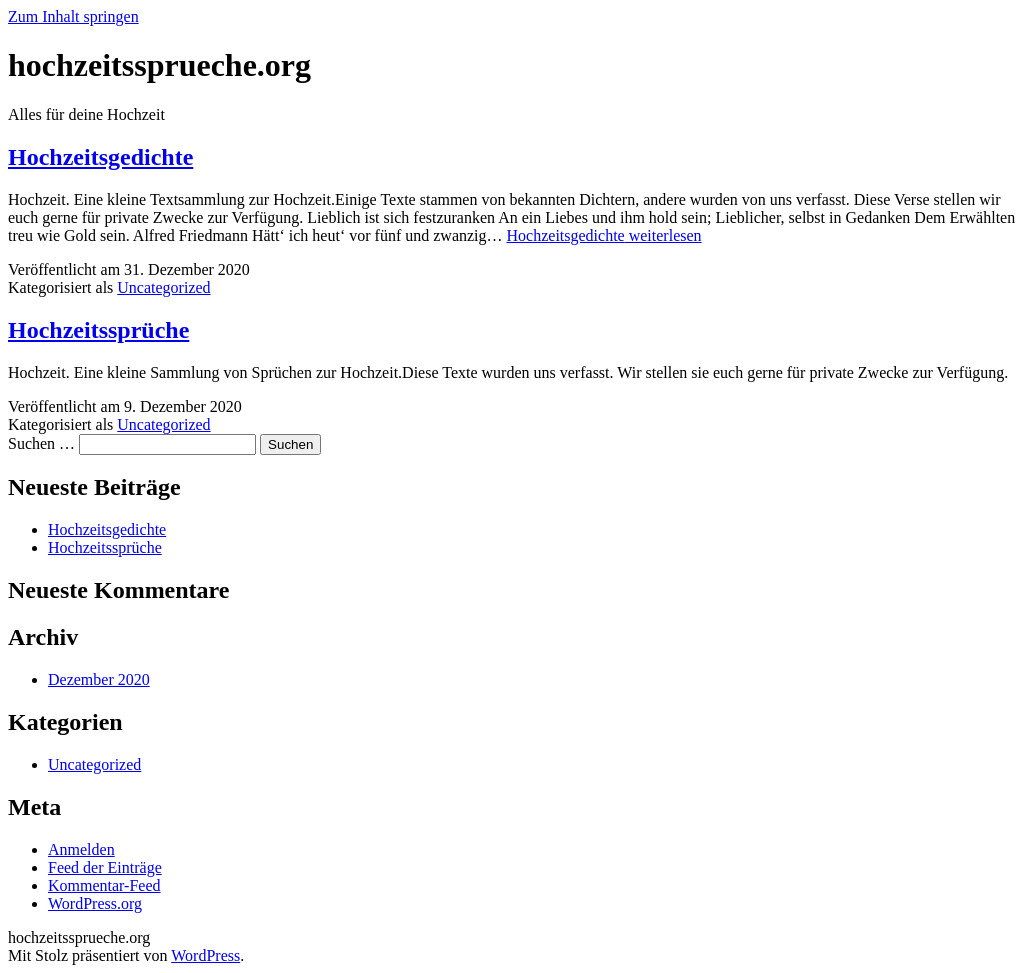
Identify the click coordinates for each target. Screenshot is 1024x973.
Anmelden (81, 849)
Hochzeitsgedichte (100, 157)
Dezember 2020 (99, 679)
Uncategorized (163, 287)
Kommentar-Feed (104, 885)
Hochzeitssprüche (98, 330)
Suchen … (41, 443)
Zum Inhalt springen (73, 16)
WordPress (205, 955)
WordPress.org (95, 903)
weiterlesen (604, 235)
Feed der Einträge (105, 867)
